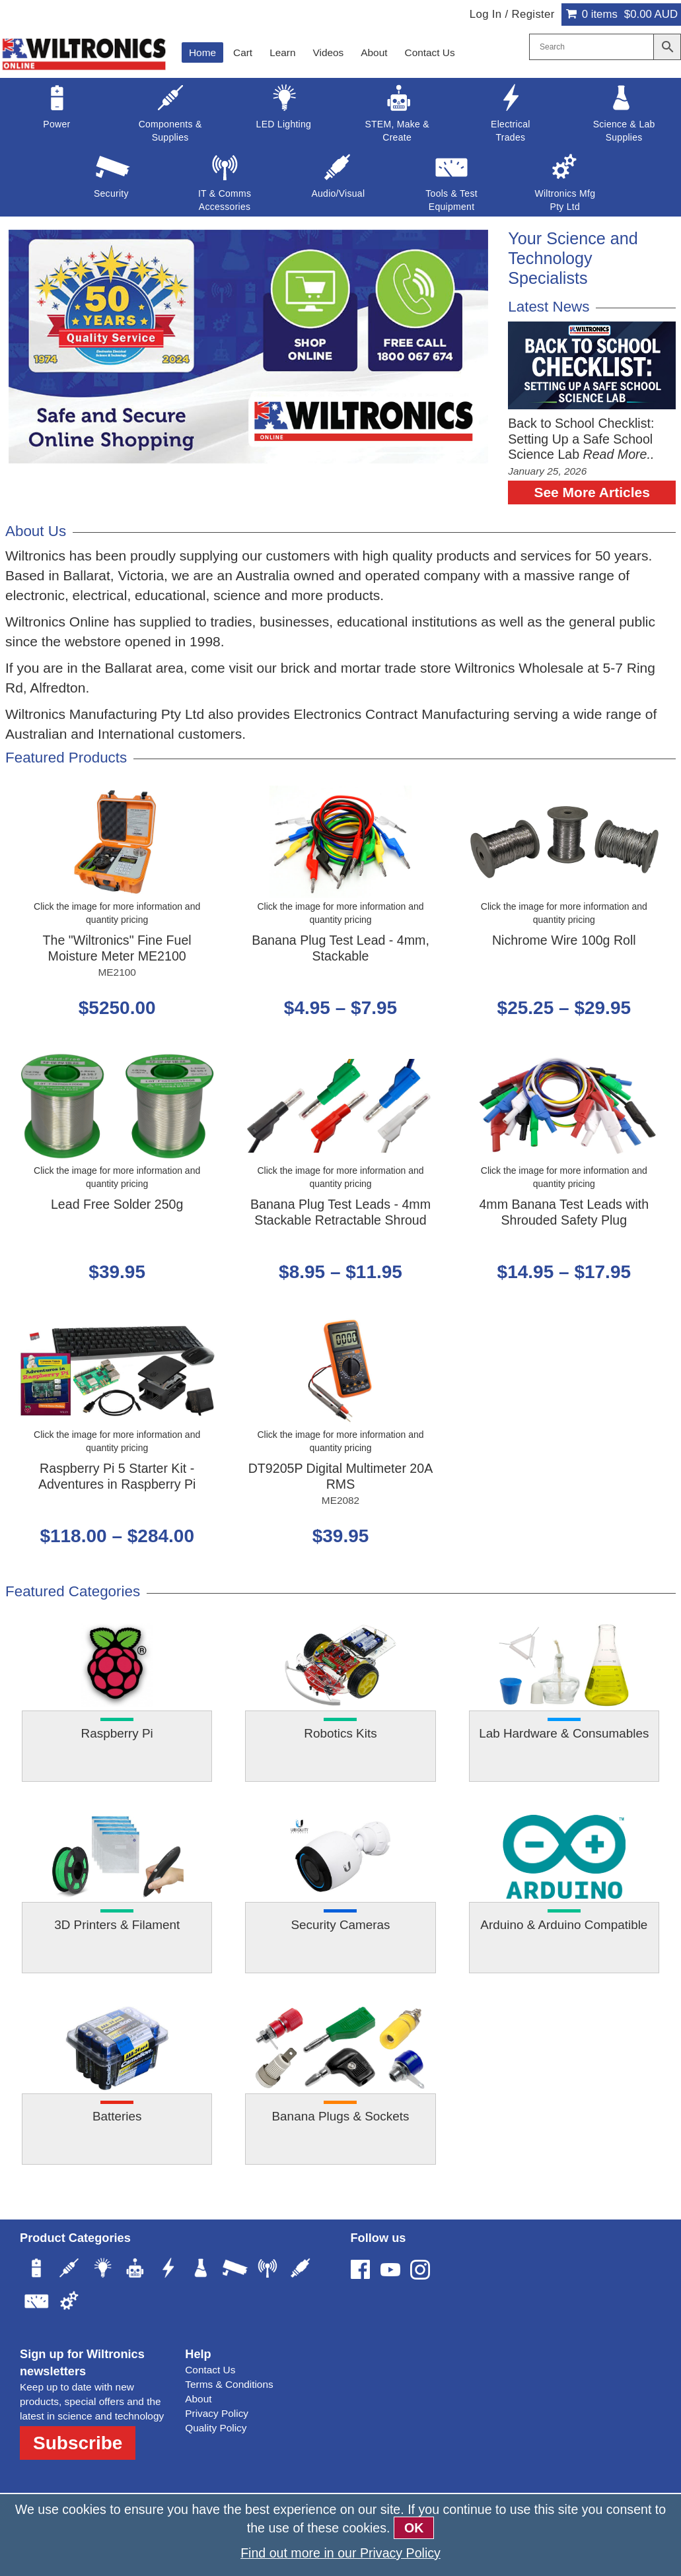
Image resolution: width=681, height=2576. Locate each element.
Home (202, 52)
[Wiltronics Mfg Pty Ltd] (69, 2302)
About (374, 52)
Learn (282, 52)
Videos (328, 52)
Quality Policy (215, 2427)
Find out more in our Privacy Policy (340, 2553)
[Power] (36, 2269)
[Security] (234, 2269)
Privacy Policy (216, 2413)
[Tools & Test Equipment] (36, 2302)
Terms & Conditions (229, 2384)
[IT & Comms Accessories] (267, 2269)
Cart (242, 52)
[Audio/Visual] (300, 2269)
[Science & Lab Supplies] (201, 2269)
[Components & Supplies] (69, 2269)
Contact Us (430, 52)
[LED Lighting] (102, 2269)
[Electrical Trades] (168, 2269)
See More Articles (591, 492)
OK (413, 2528)
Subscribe (77, 2443)
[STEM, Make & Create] (135, 2269)
